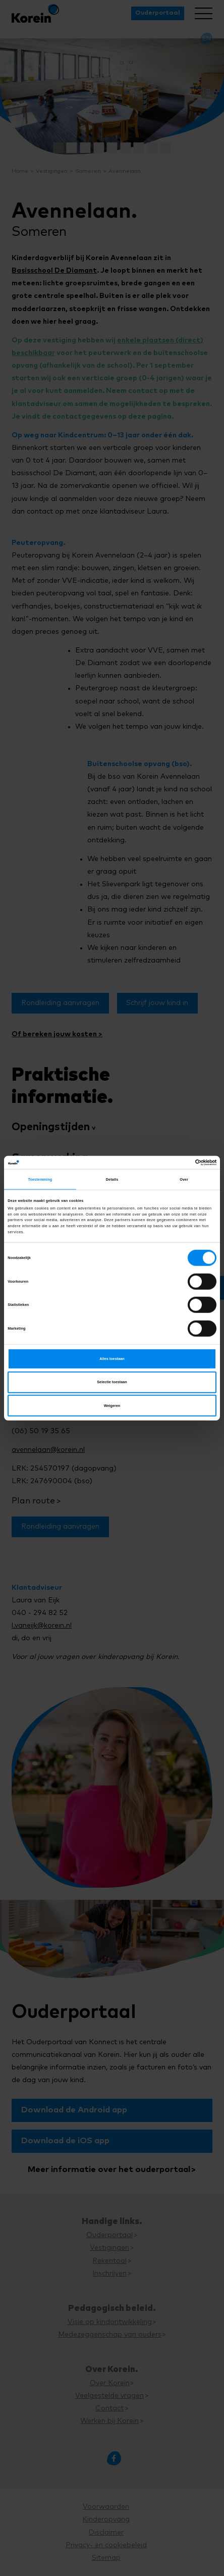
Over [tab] (184, 1179)
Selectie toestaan (112, 1382)
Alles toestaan (111, 1358)
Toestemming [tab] (40, 1179)
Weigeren (112, 1405)
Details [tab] (112, 1179)
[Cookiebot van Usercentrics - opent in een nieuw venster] (172, 1162)
